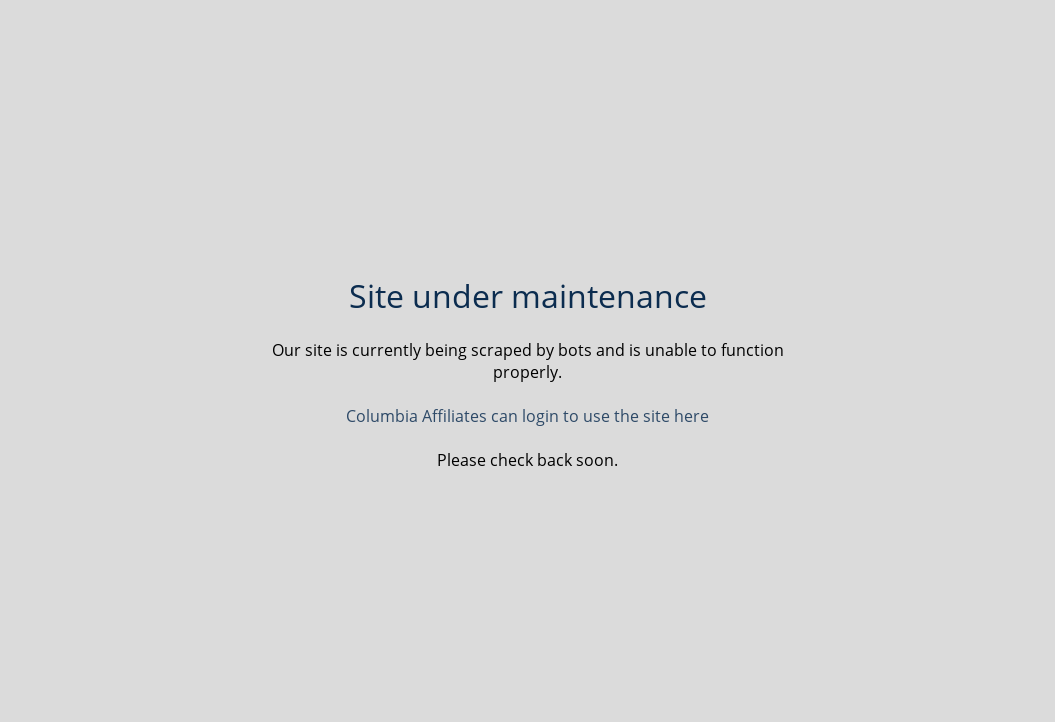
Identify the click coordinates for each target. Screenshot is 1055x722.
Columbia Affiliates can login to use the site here (527, 416)
